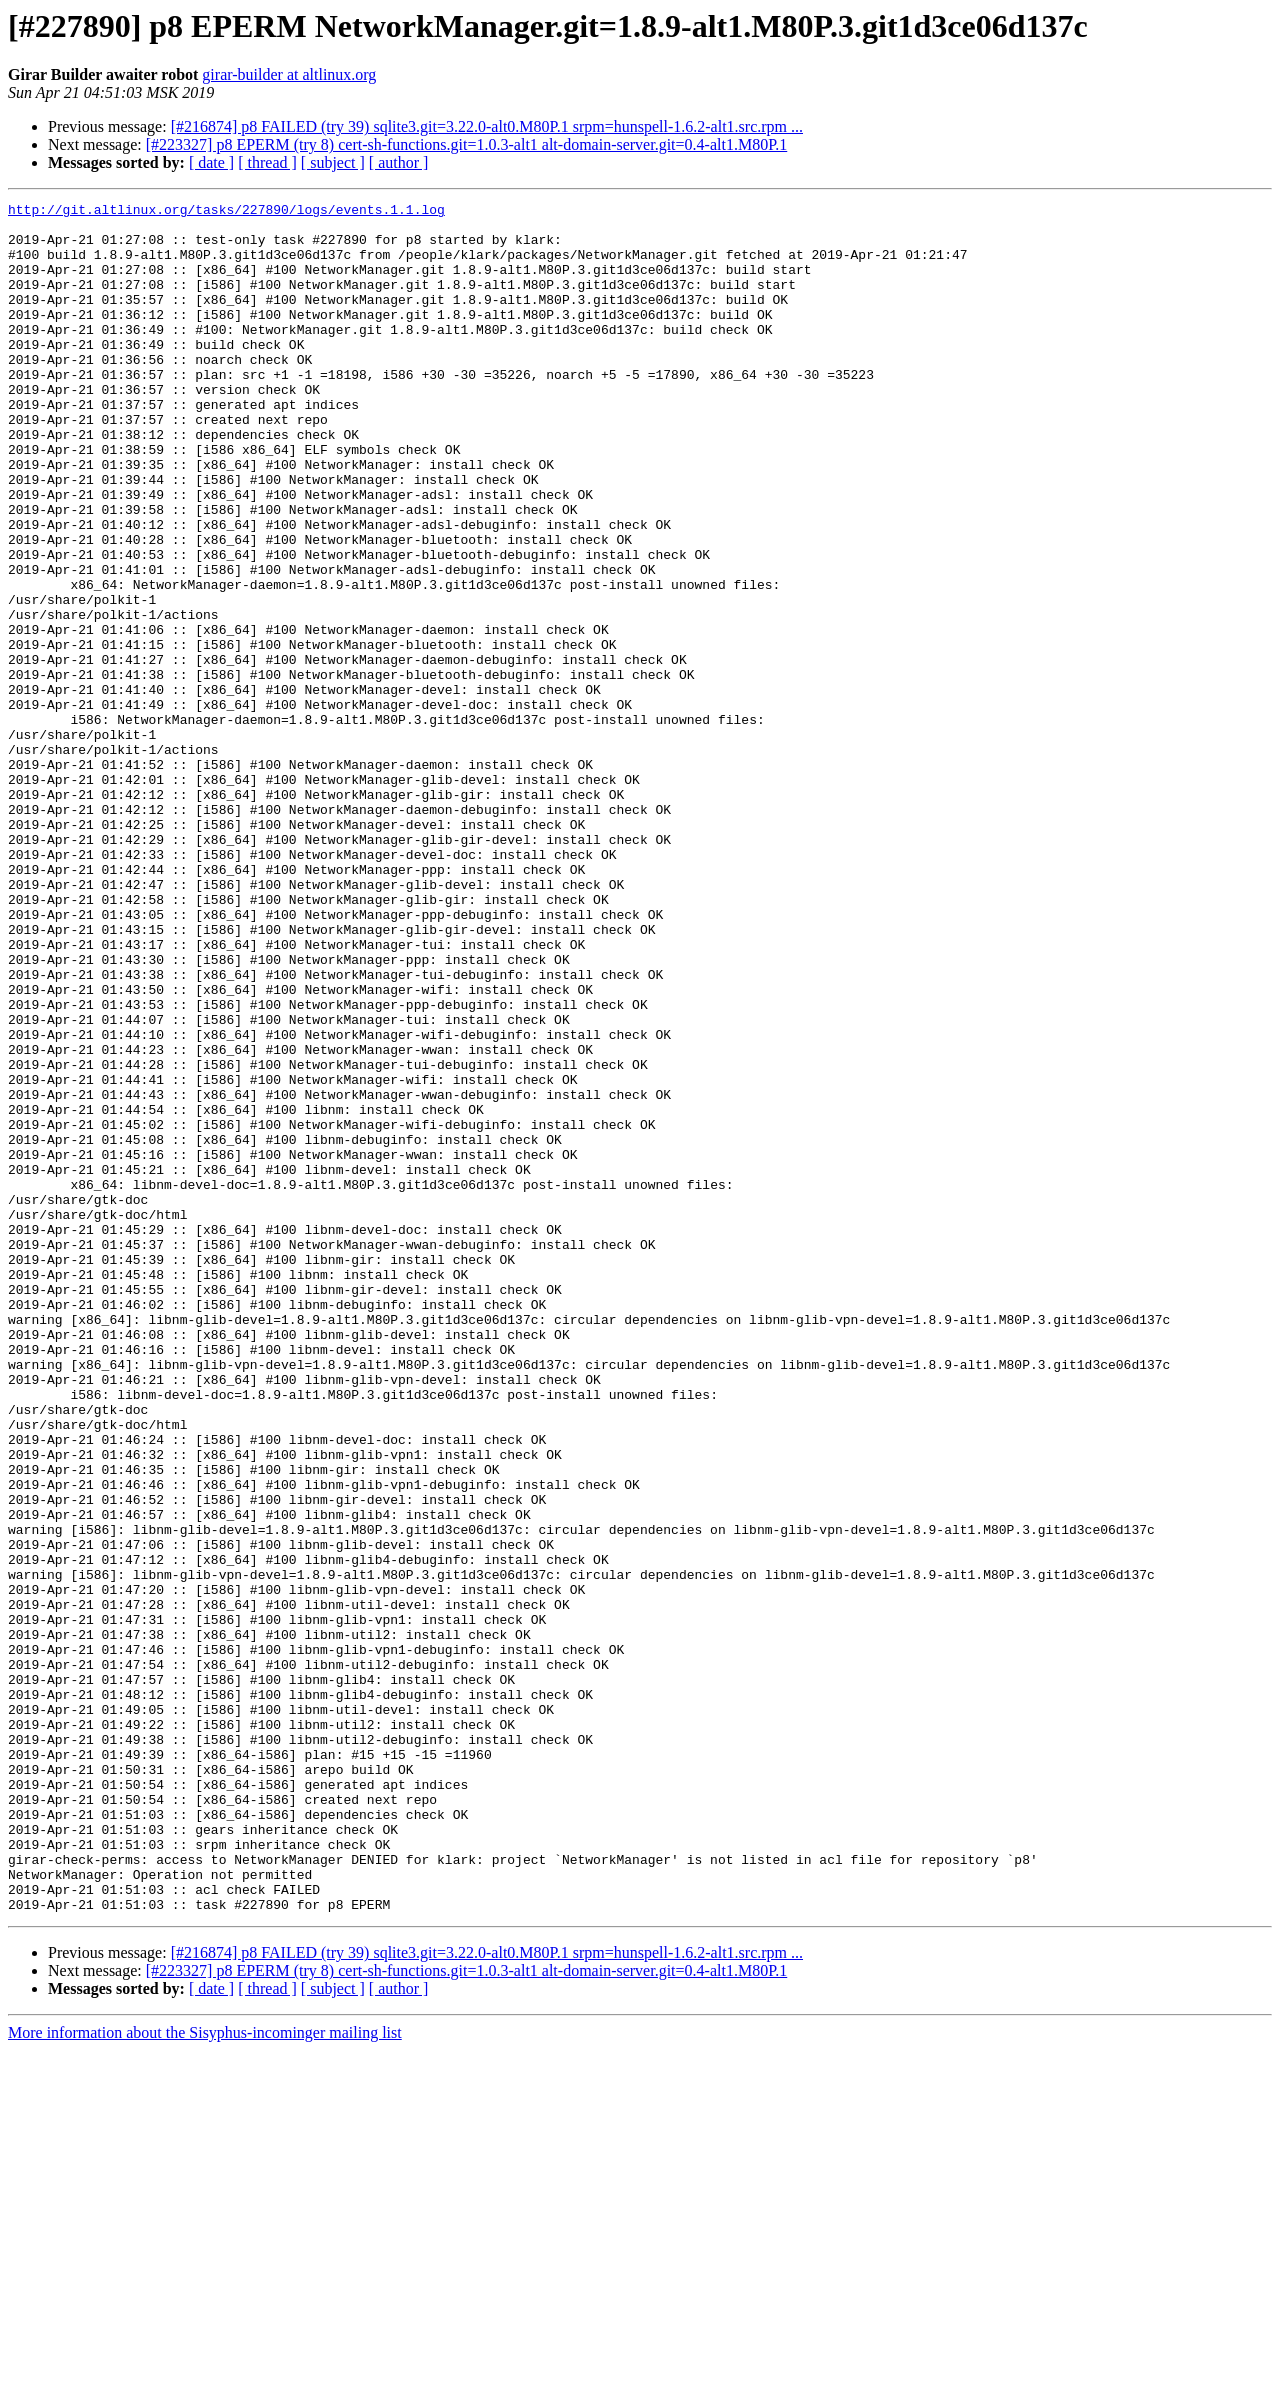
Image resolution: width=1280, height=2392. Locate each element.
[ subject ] (333, 162)
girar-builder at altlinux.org (289, 74)
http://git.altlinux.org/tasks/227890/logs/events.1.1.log (226, 212)
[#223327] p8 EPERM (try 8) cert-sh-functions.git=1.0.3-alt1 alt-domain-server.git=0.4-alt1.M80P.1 (467, 144)
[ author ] (399, 162)
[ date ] (211, 162)
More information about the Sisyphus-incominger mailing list (205, 2374)
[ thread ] (267, 162)
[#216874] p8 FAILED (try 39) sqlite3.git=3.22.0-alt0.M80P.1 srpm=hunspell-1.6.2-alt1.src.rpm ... (487, 126)
